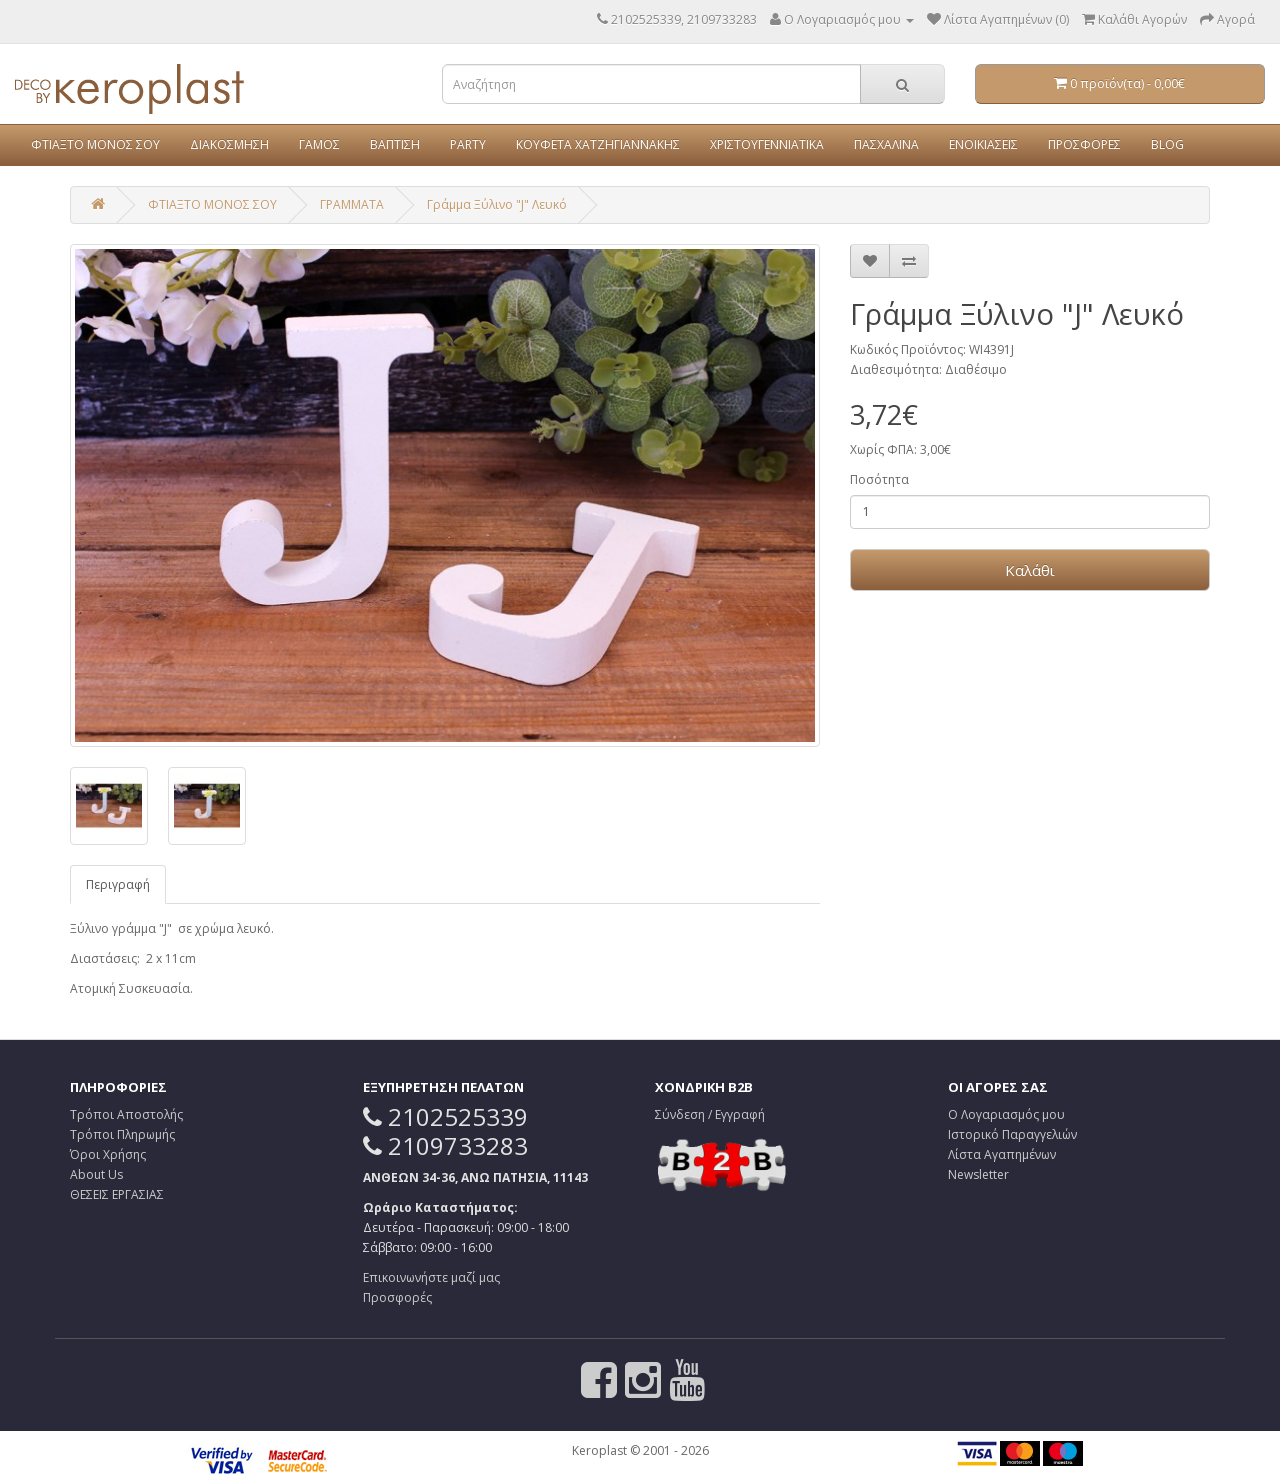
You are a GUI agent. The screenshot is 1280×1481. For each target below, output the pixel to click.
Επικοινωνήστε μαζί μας (431, 1277)
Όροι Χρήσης (108, 1154)
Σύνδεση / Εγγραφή (710, 1114)
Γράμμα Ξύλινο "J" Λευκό (497, 204)
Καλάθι (1030, 570)
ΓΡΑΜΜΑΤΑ (352, 204)
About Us (96, 1174)
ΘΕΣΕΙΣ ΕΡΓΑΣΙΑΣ (117, 1194)
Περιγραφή (118, 884)
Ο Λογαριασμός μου (1006, 1114)
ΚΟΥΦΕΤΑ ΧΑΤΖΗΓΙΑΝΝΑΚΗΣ (598, 144)
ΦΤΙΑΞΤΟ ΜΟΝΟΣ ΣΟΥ (95, 144)
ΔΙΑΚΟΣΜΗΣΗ (229, 144)
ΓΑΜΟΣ (319, 144)
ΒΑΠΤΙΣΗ (395, 144)
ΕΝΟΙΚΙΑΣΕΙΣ (983, 144)
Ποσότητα (879, 479)
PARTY (468, 144)
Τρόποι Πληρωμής (122, 1134)
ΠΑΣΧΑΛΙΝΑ (886, 144)
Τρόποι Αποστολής (126, 1114)
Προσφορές (397, 1297)
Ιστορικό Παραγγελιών (1012, 1134)
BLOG (1167, 144)
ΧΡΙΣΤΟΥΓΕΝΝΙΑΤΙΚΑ (767, 144)
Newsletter (978, 1174)
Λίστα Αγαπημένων (1002, 1154)
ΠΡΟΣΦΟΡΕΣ (1084, 144)
